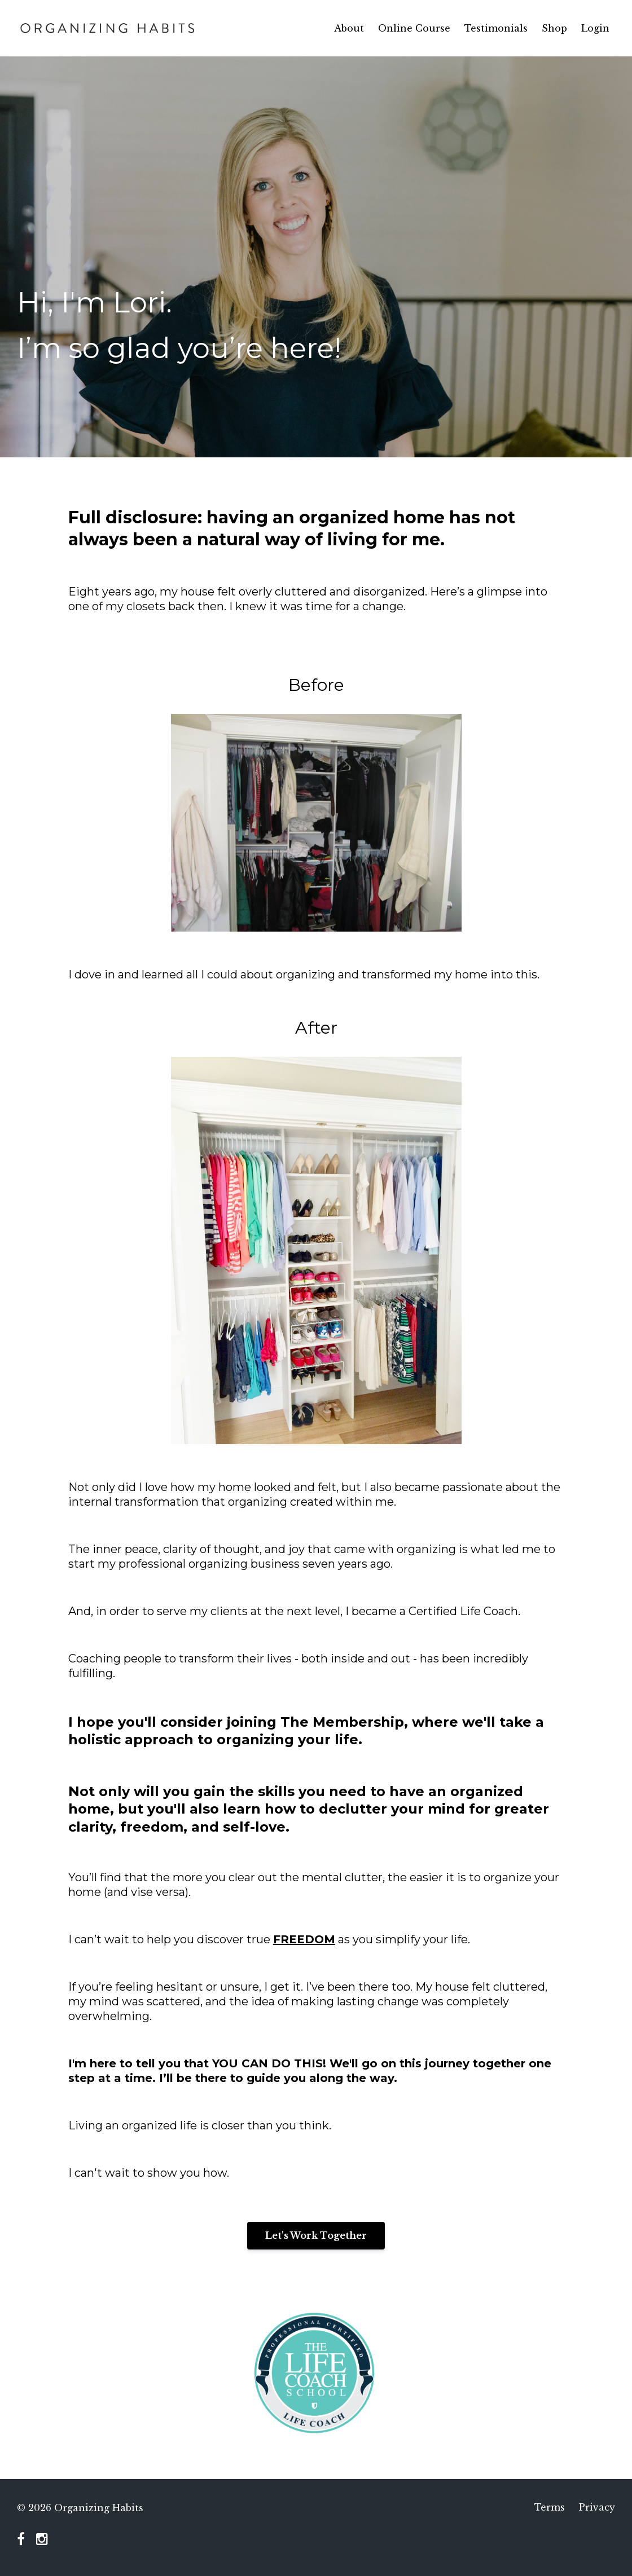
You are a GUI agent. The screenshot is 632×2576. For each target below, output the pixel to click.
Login (595, 28)
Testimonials (496, 28)
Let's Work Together (316, 2235)
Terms (549, 2507)
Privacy (597, 2507)
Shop (554, 28)
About (349, 28)
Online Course (414, 28)
